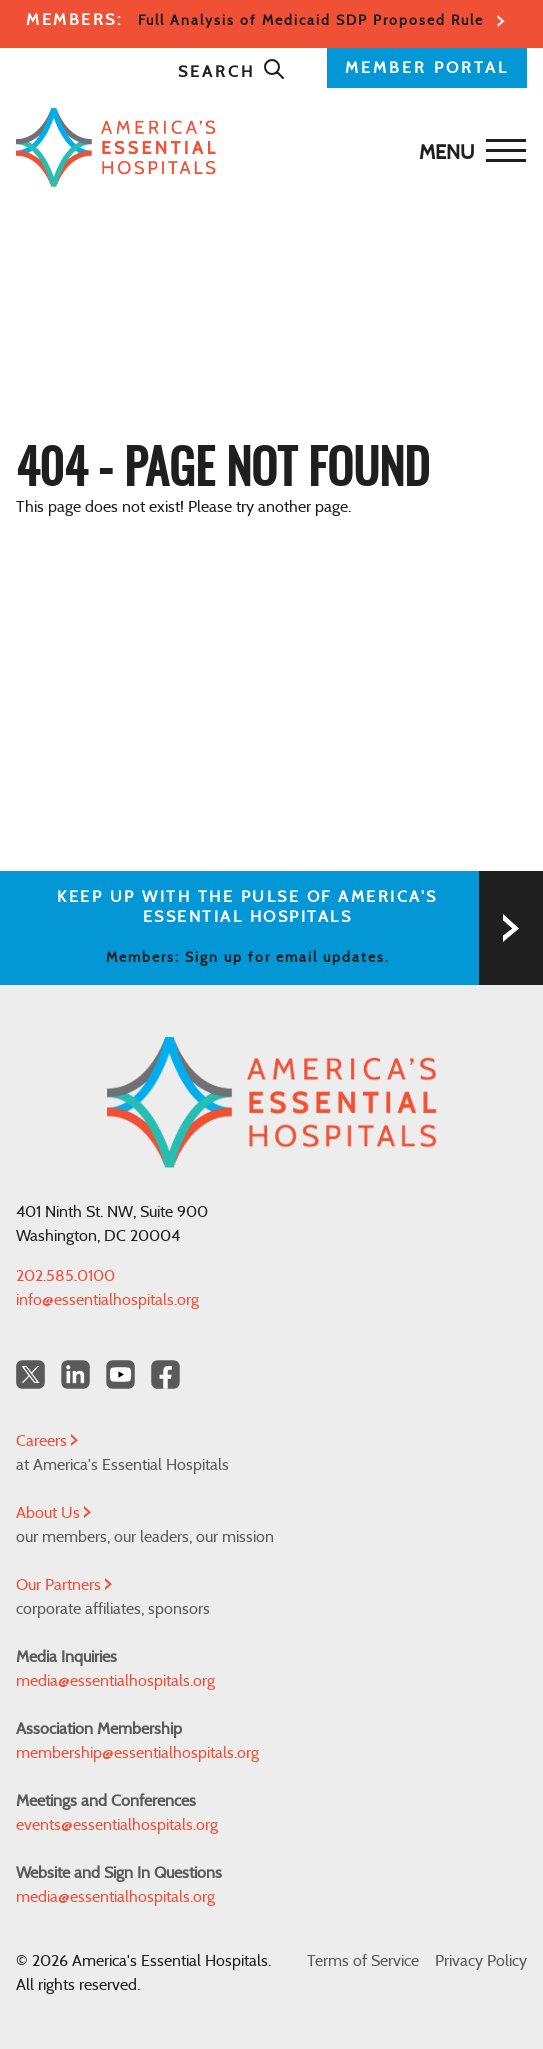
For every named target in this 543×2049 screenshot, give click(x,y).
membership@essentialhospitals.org (137, 1753)
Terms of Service (363, 1961)
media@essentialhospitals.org (115, 1681)
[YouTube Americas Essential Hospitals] (120, 1374)
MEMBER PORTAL (427, 68)
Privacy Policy (481, 1961)
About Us (53, 1513)
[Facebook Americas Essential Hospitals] (165, 1374)
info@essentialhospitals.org (107, 1300)
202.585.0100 (65, 1276)
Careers (47, 1441)
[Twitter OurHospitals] (30, 1374)
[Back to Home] (266, 147)
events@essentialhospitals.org (117, 1825)
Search (232, 72)
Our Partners (64, 1585)
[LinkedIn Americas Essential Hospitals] (75, 1374)
